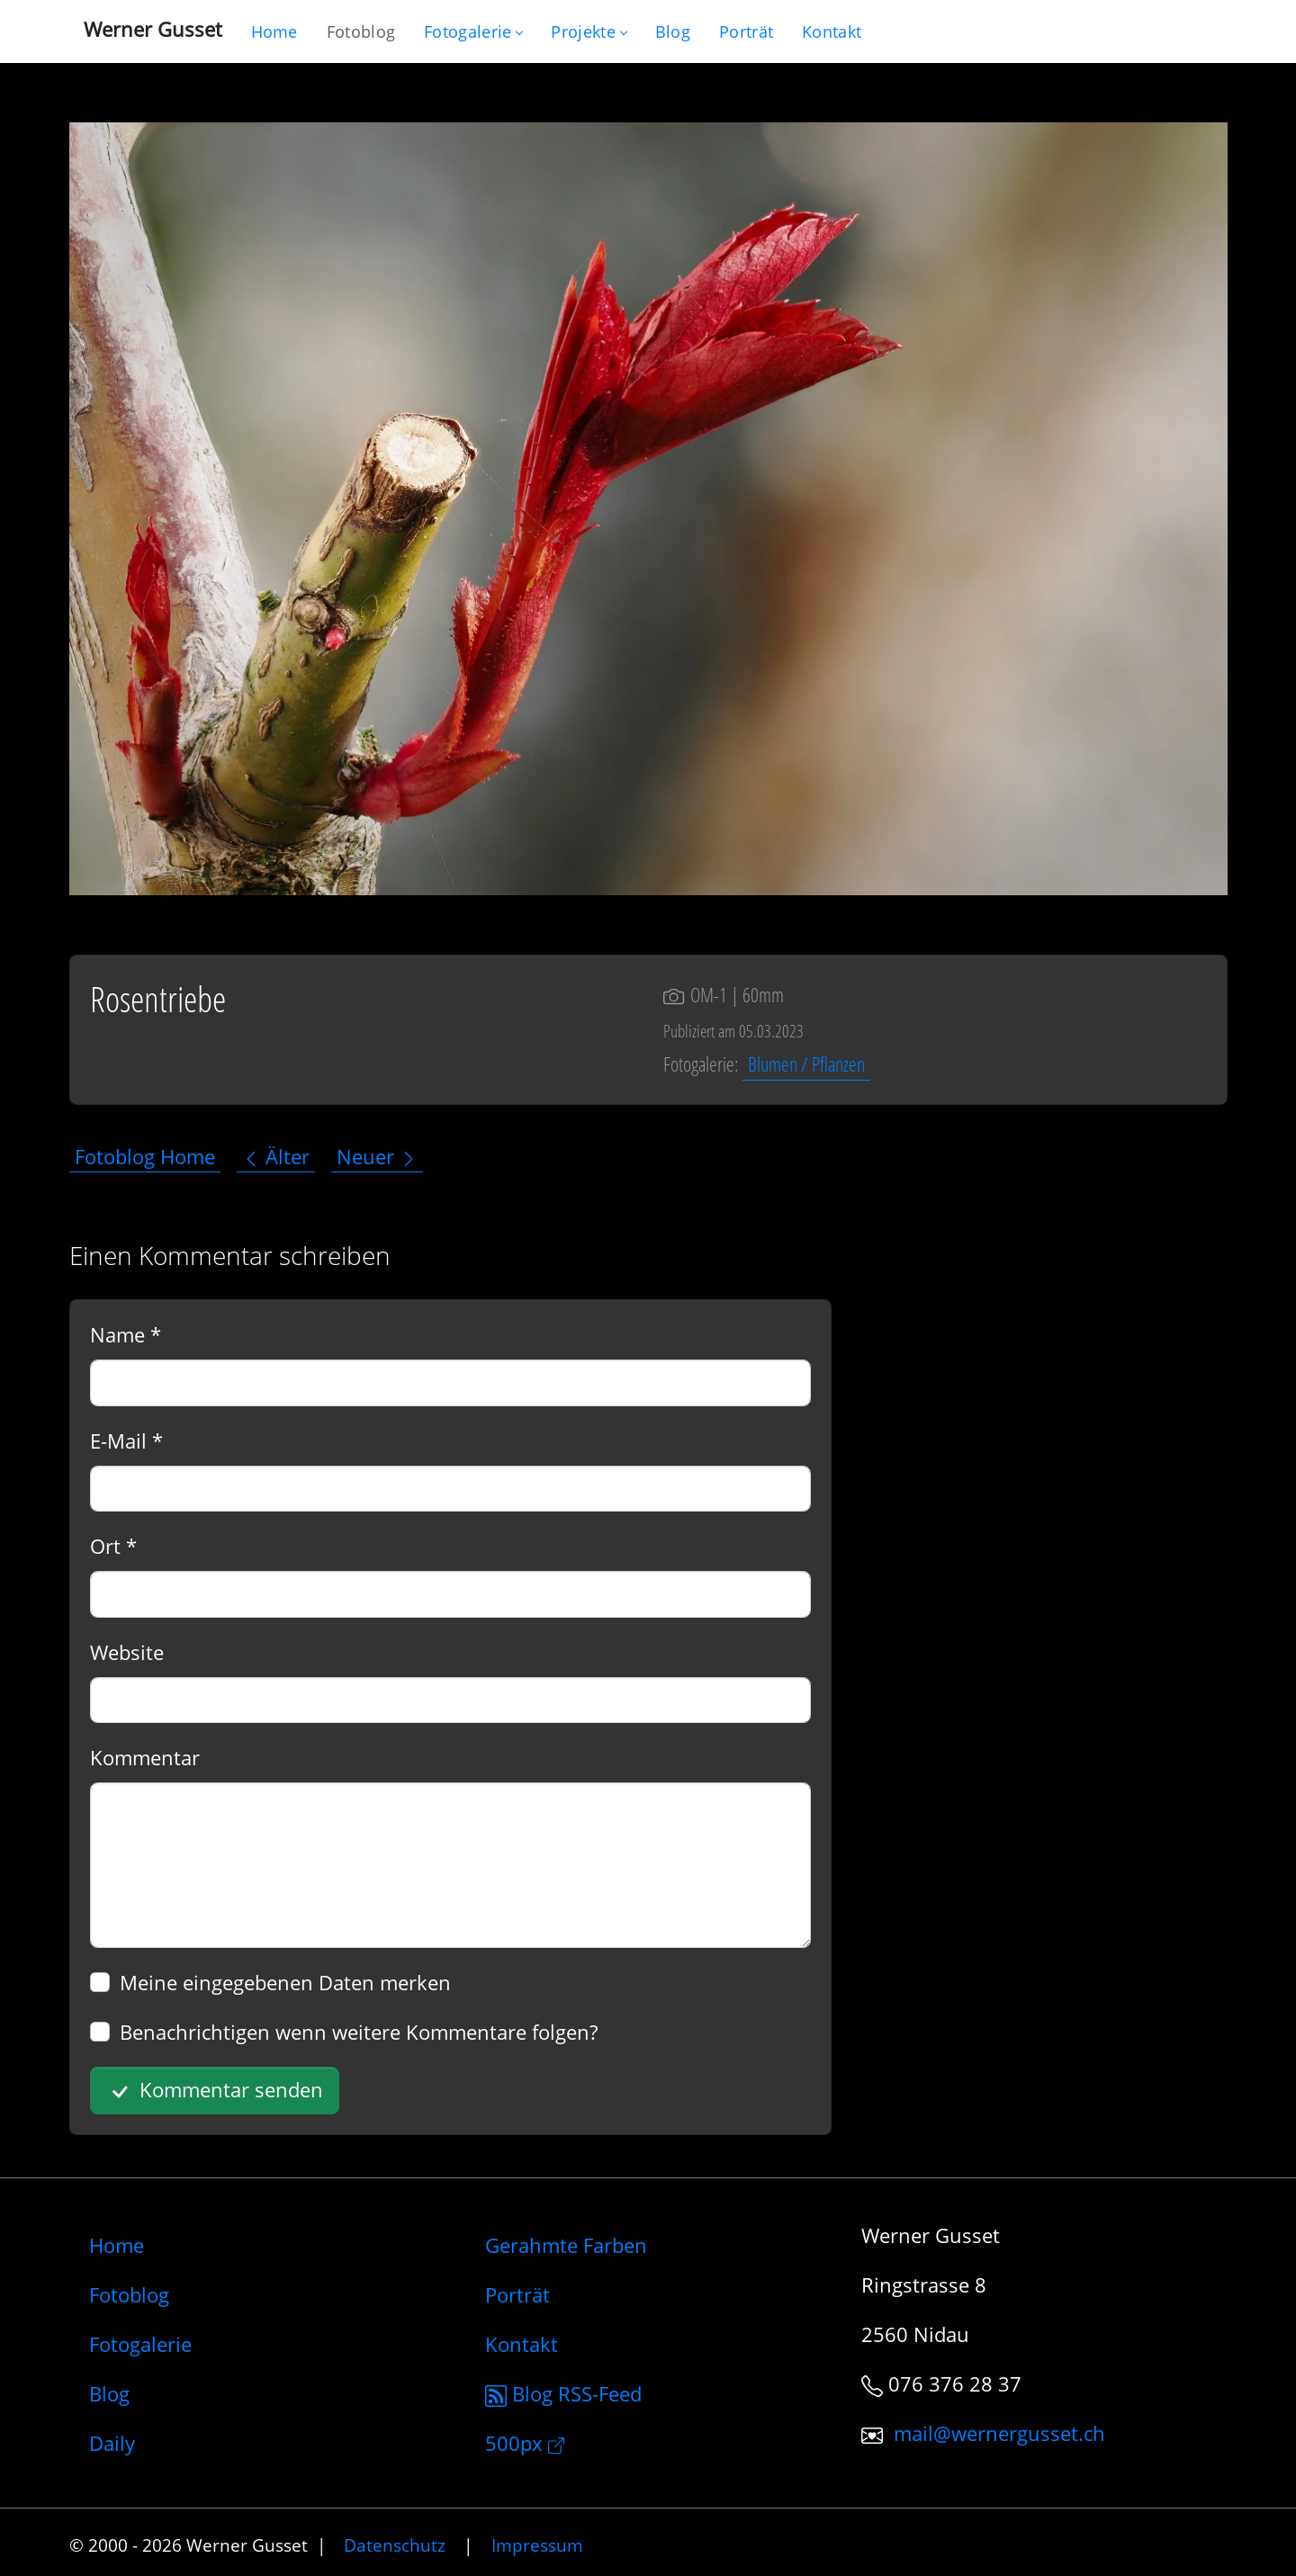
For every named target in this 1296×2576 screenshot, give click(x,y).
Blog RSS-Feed (563, 2393)
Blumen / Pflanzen (806, 1063)
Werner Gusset (153, 28)
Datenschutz (395, 2545)
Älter (276, 1156)
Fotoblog (129, 2294)
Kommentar (145, 1757)
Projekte (588, 31)
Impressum (537, 2545)
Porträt (517, 2294)
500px (524, 2442)
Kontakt (521, 2343)
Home (116, 2244)
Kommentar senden (214, 2091)
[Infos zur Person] (746, 31)
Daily (112, 2442)
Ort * (113, 1545)
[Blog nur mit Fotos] (361, 31)
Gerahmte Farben (566, 2244)
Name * (125, 1334)
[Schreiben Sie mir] (832, 31)
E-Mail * (126, 1440)
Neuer (377, 1156)
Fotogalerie (473, 31)
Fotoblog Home (145, 1156)
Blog (109, 2393)
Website (127, 1651)
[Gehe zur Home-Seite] (274, 31)
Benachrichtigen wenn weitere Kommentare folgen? (359, 2031)
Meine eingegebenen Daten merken (285, 1982)
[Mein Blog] (673, 31)
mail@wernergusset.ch (999, 2432)
